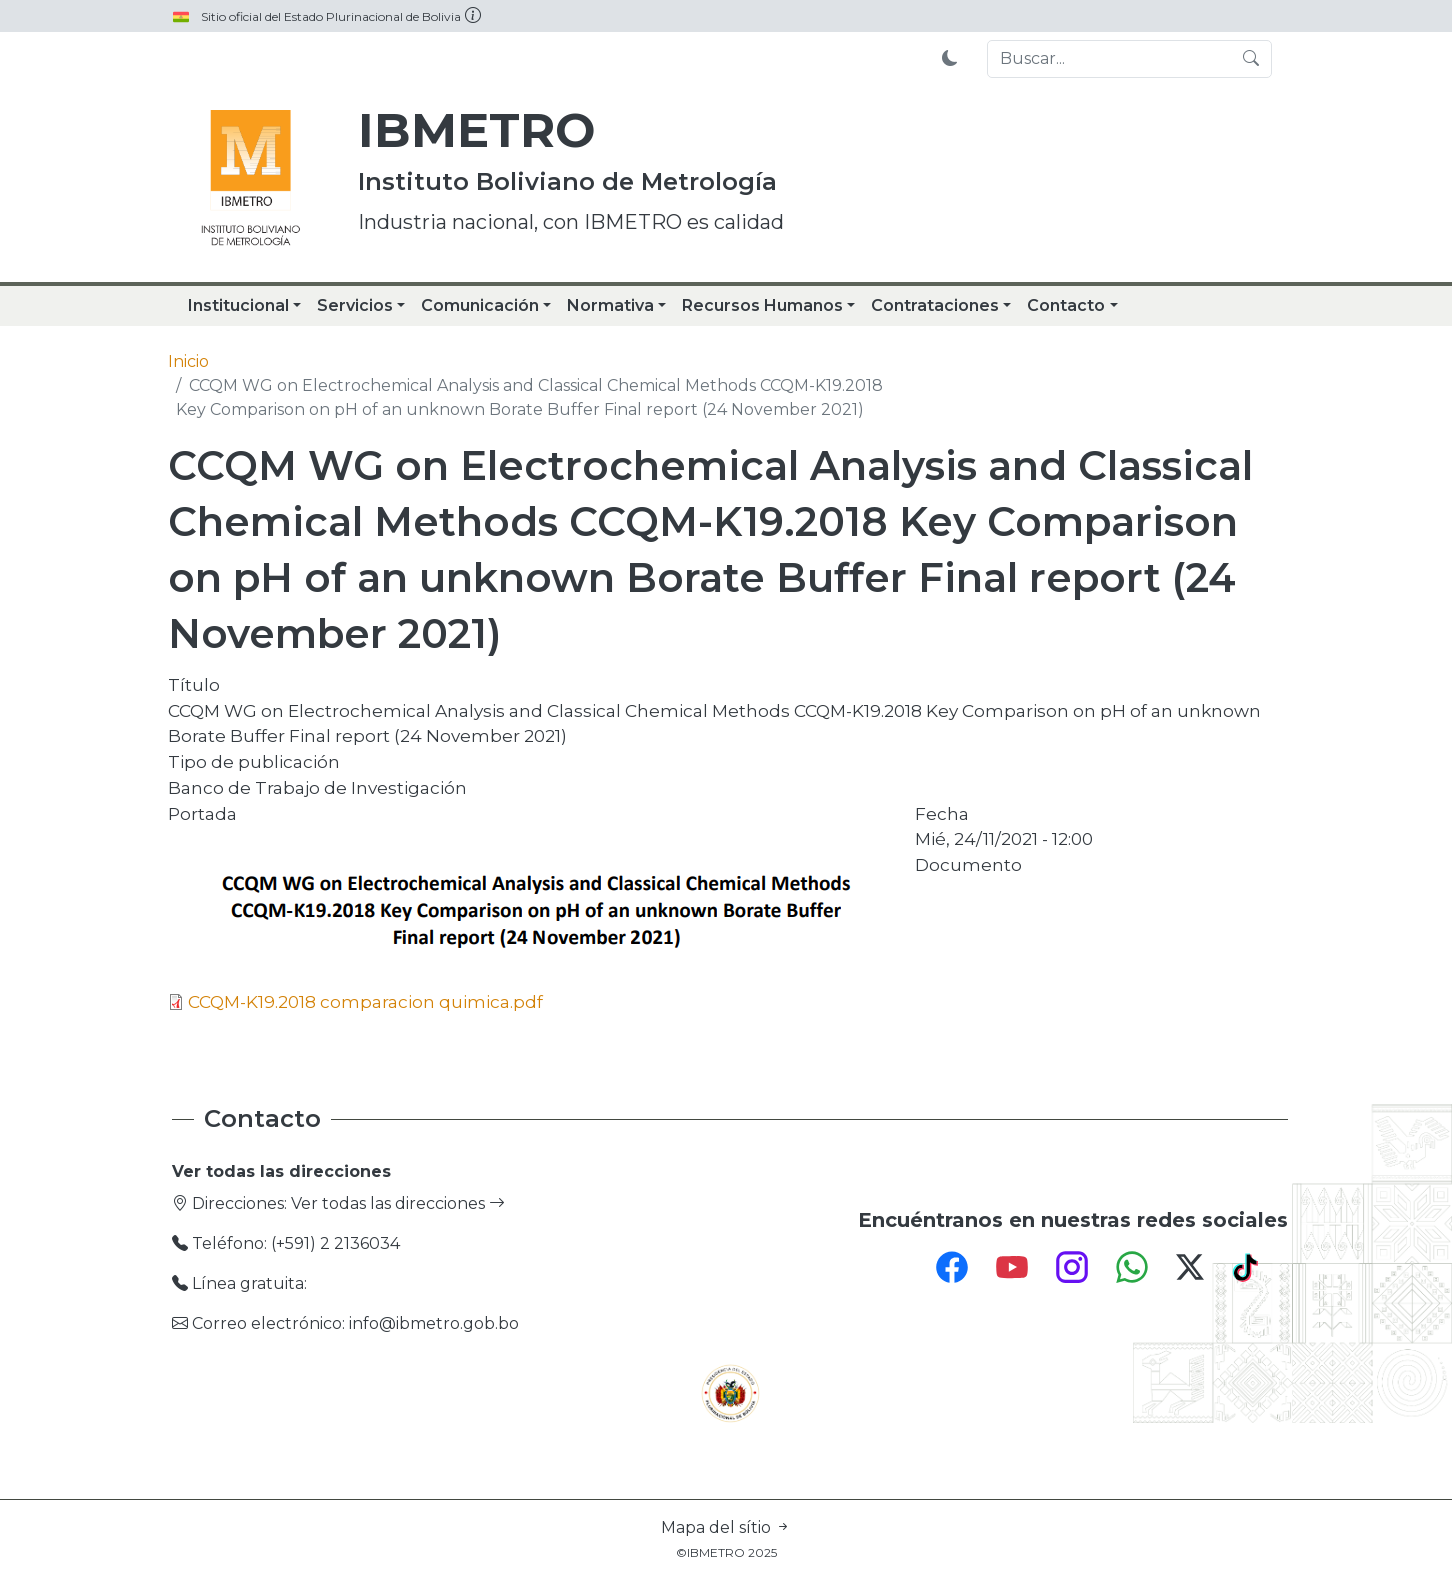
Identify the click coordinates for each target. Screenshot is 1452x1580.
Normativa (610, 305)
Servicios (355, 305)
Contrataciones (935, 305)
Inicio (188, 361)
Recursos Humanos (762, 305)
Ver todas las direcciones (398, 1203)
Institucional (238, 305)
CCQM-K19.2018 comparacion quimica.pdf (365, 1001)
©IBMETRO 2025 (726, 1552)
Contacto (1066, 305)
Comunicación (480, 305)
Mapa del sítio (726, 1527)
